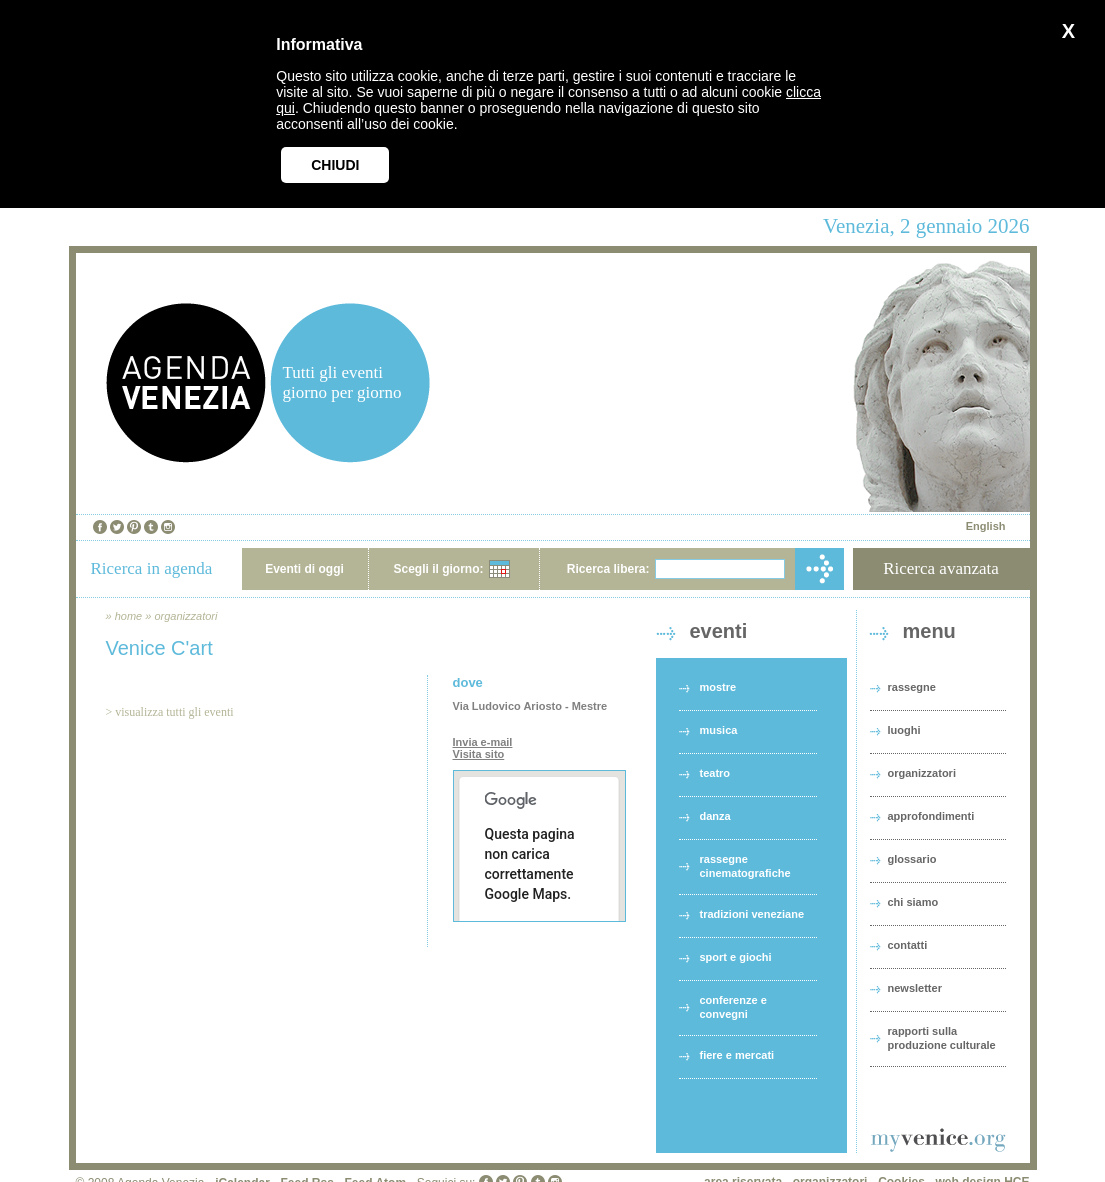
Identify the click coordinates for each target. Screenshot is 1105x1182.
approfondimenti (931, 816)
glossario (912, 859)
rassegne (912, 687)
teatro (715, 773)
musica (719, 730)
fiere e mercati (737, 1055)
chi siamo (913, 902)
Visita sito (479, 754)
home (129, 616)
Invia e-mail (483, 742)
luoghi (904, 730)
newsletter (915, 988)
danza (715, 816)
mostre (718, 687)
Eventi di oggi (304, 569)
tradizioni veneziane (752, 914)
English (986, 526)
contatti (908, 945)
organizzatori (185, 616)
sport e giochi (736, 957)
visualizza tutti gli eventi (174, 712)
